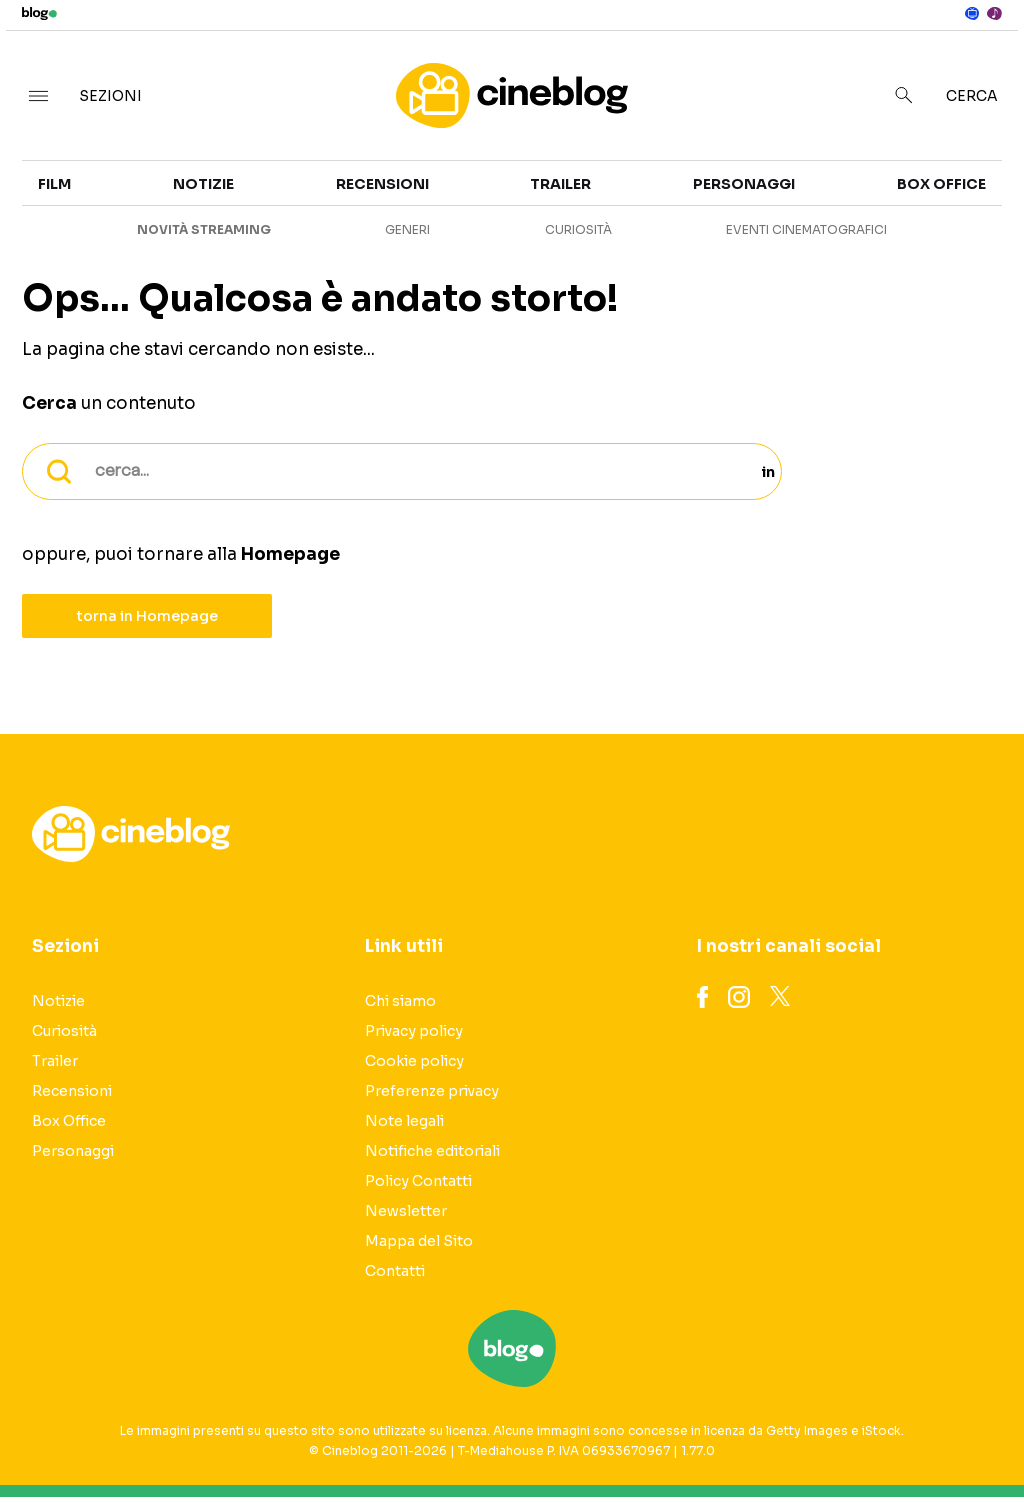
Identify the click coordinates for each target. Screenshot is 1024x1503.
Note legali (404, 1121)
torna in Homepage (147, 616)
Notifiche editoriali (432, 1151)
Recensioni (382, 184)
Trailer (560, 184)
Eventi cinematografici (806, 229)
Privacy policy (414, 1031)
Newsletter (406, 1211)
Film (54, 184)
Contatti (395, 1271)
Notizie (203, 184)
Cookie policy (414, 1061)
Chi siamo (400, 1001)
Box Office (941, 184)
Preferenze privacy (432, 1091)
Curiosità (578, 229)
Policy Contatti (418, 1181)
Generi (407, 229)
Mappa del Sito (419, 1241)
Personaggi (744, 184)
